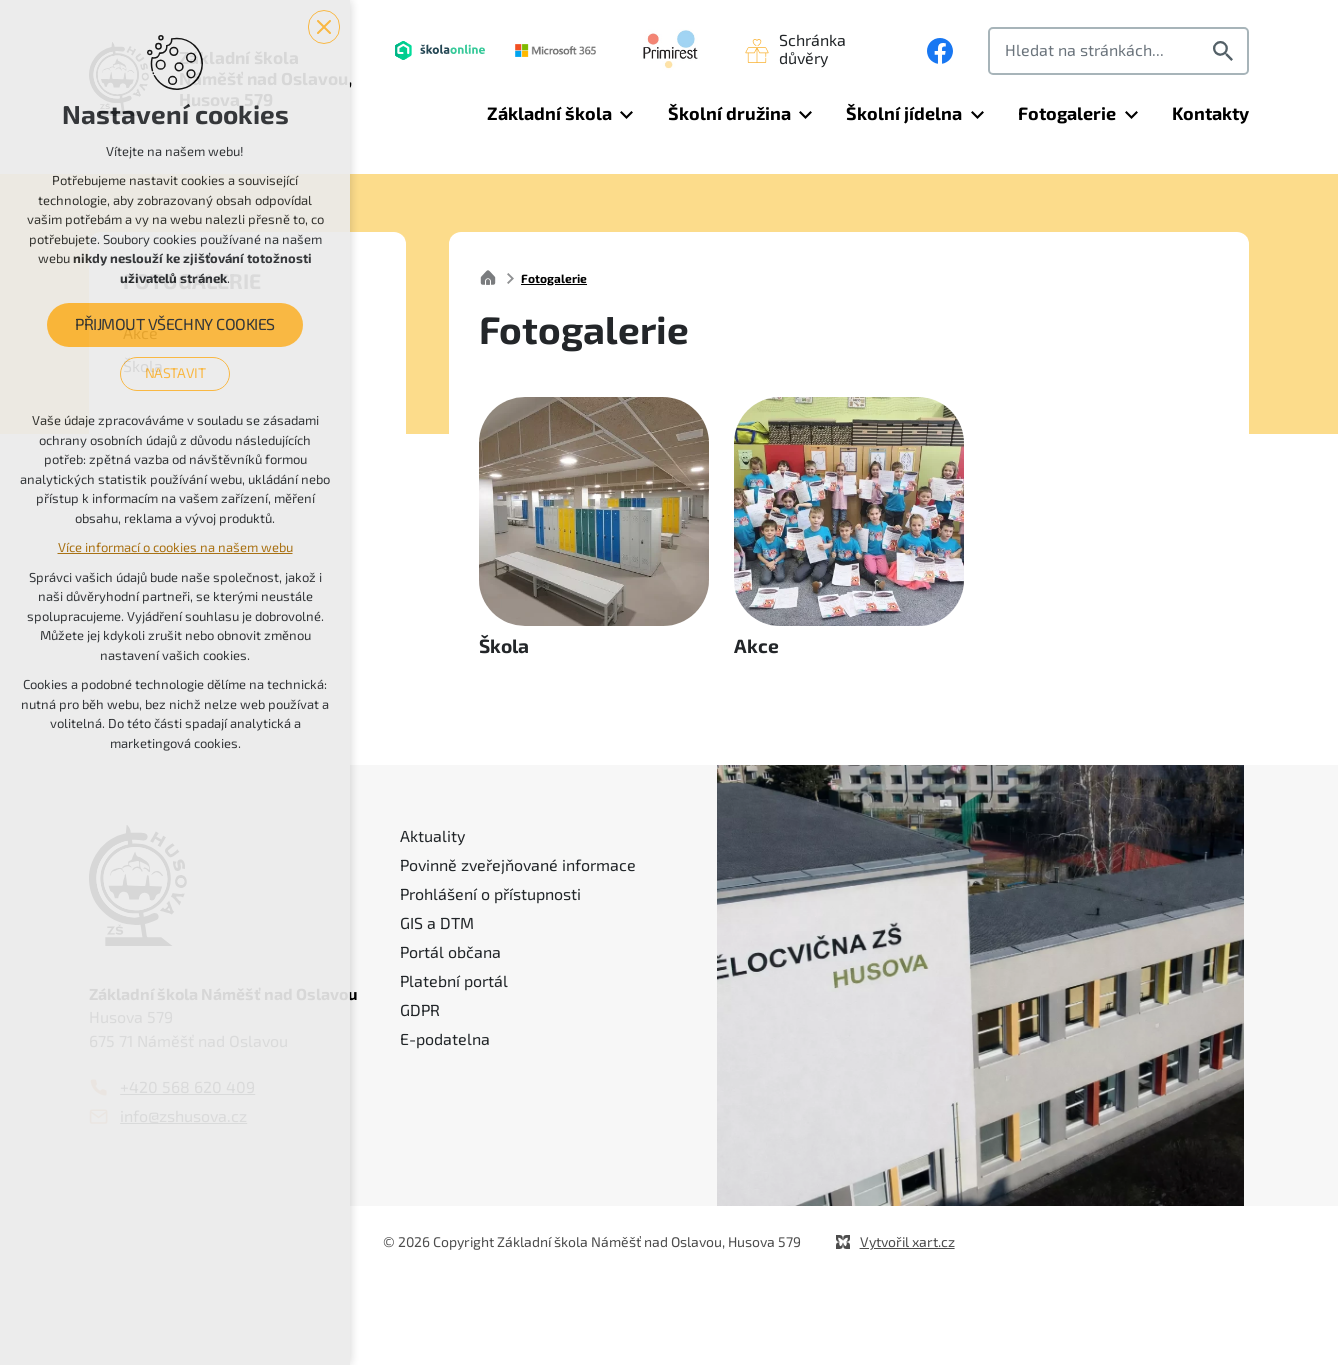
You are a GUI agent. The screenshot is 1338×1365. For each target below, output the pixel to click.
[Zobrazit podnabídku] (627, 114)
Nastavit (175, 373)
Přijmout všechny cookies (174, 325)
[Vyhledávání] (1226, 51)
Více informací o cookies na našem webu (175, 547)
